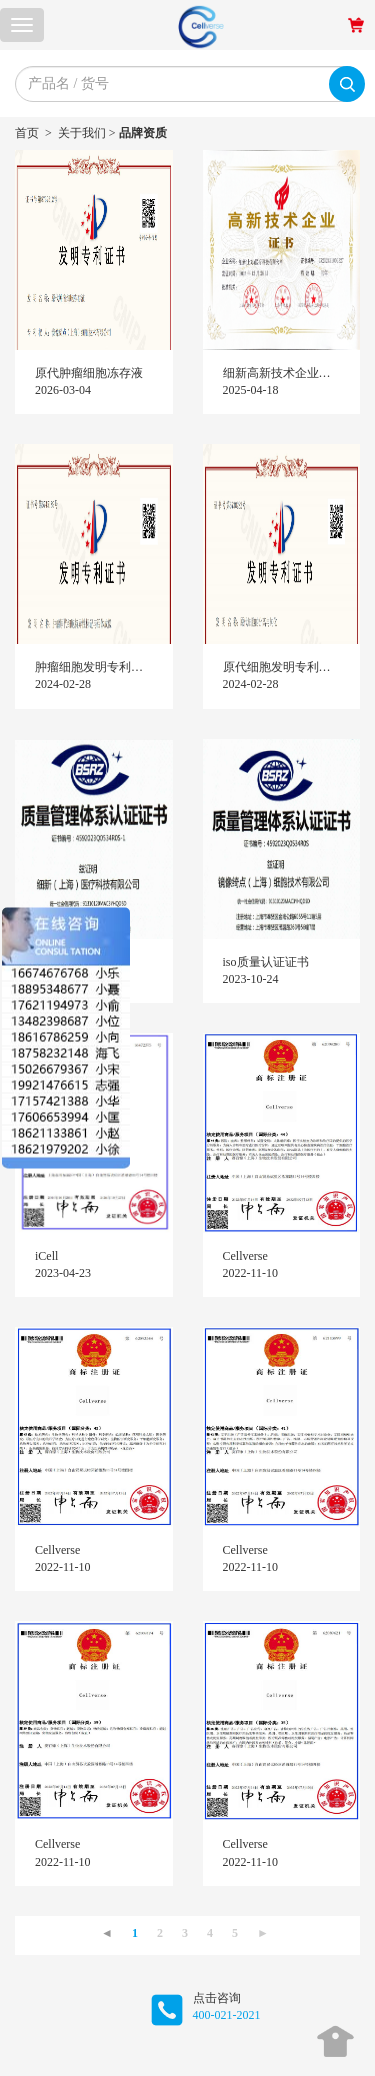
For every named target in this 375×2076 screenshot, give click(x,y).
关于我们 (82, 133)
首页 (27, 133)
